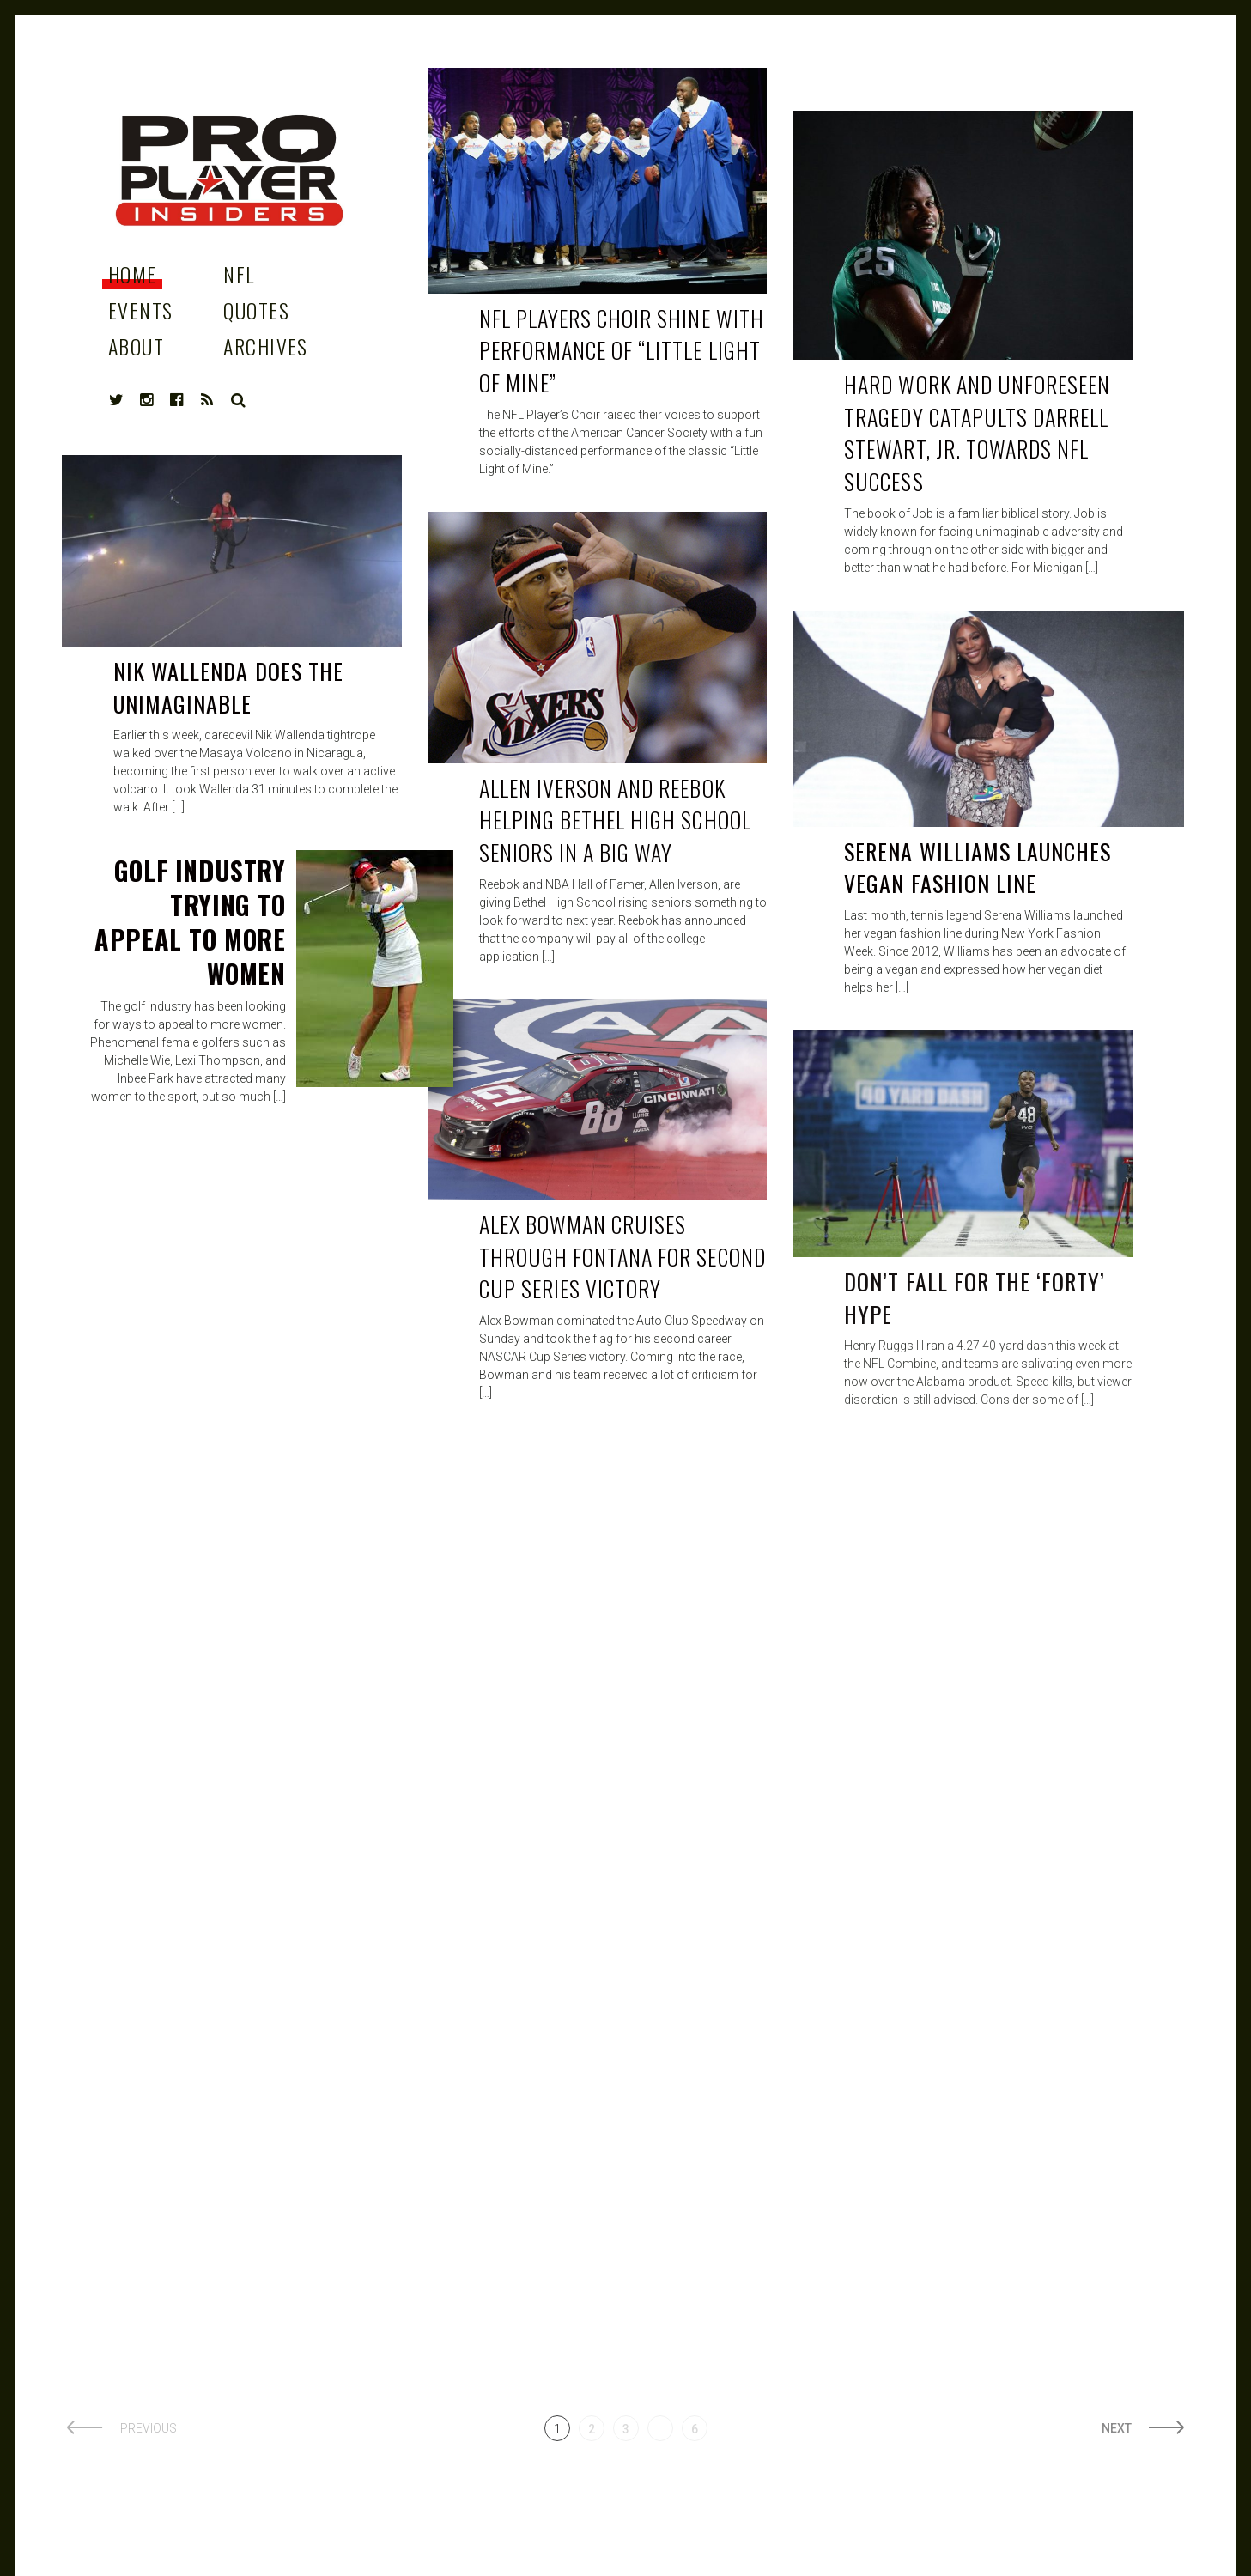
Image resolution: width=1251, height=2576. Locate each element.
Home (132, 273)
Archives (265, 346)
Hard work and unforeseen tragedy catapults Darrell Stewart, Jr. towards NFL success (977, 433)
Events (140, 310)
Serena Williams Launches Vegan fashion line (977, 868)
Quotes (256, 310)
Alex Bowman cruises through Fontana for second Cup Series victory (622, 1256)
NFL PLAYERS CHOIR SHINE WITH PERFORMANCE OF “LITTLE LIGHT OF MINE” (621, 350)
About (136, 346)
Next (1117, 2428)
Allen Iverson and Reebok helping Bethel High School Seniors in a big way (615, 820)
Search (238, 400)
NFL (238, 273)
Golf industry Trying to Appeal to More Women (189, 922)
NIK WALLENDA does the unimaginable (228, 687)
